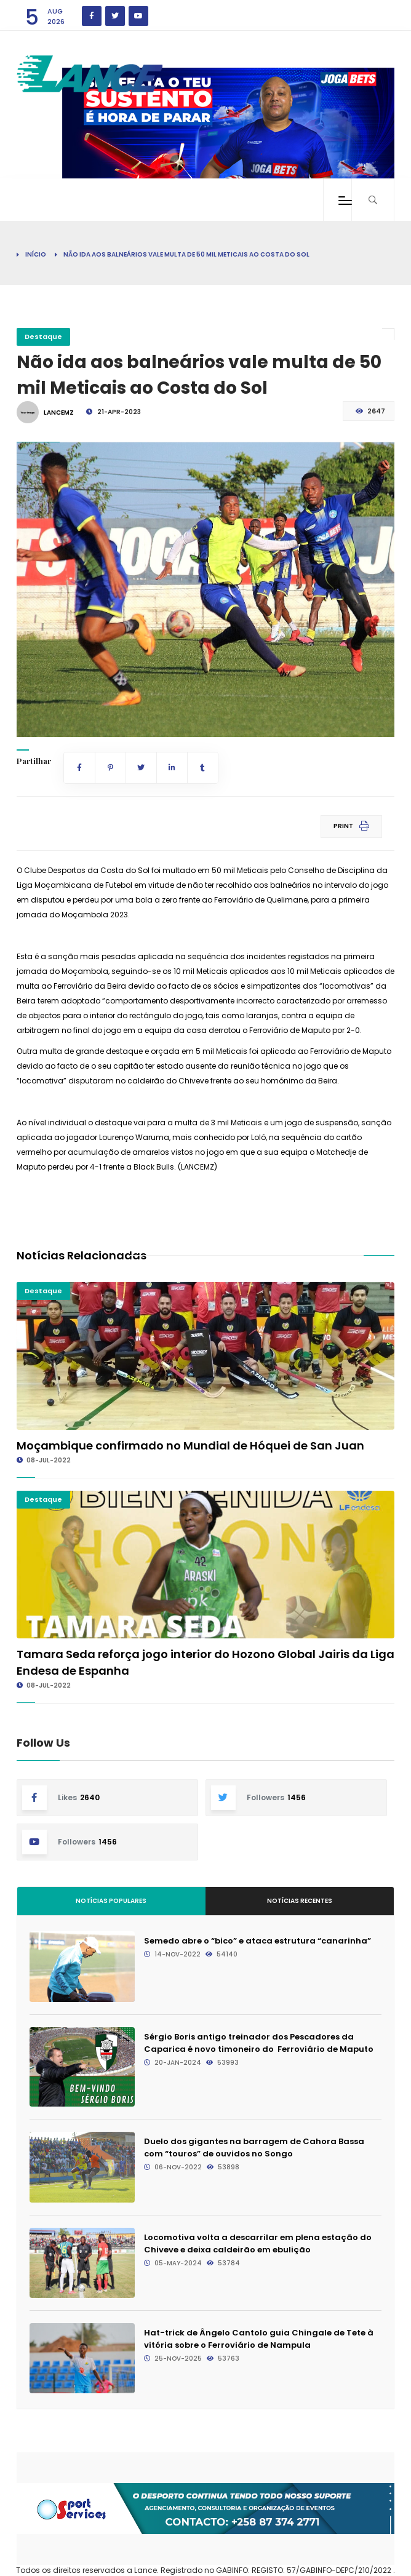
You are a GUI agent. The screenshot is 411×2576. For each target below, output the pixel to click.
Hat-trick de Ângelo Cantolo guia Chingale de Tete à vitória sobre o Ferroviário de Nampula (258, 2339)
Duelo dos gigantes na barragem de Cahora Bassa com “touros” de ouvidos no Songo (254, 2147)
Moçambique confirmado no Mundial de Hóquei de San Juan (190, 1445)
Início (35, 254)
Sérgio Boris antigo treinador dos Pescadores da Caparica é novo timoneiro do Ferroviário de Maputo (258, 2043)
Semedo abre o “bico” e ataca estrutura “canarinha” (257, 1941)
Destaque (43, 336)
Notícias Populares (111, 1900)
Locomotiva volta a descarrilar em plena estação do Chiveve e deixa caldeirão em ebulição (258, 2243)
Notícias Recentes (299, 1900)
